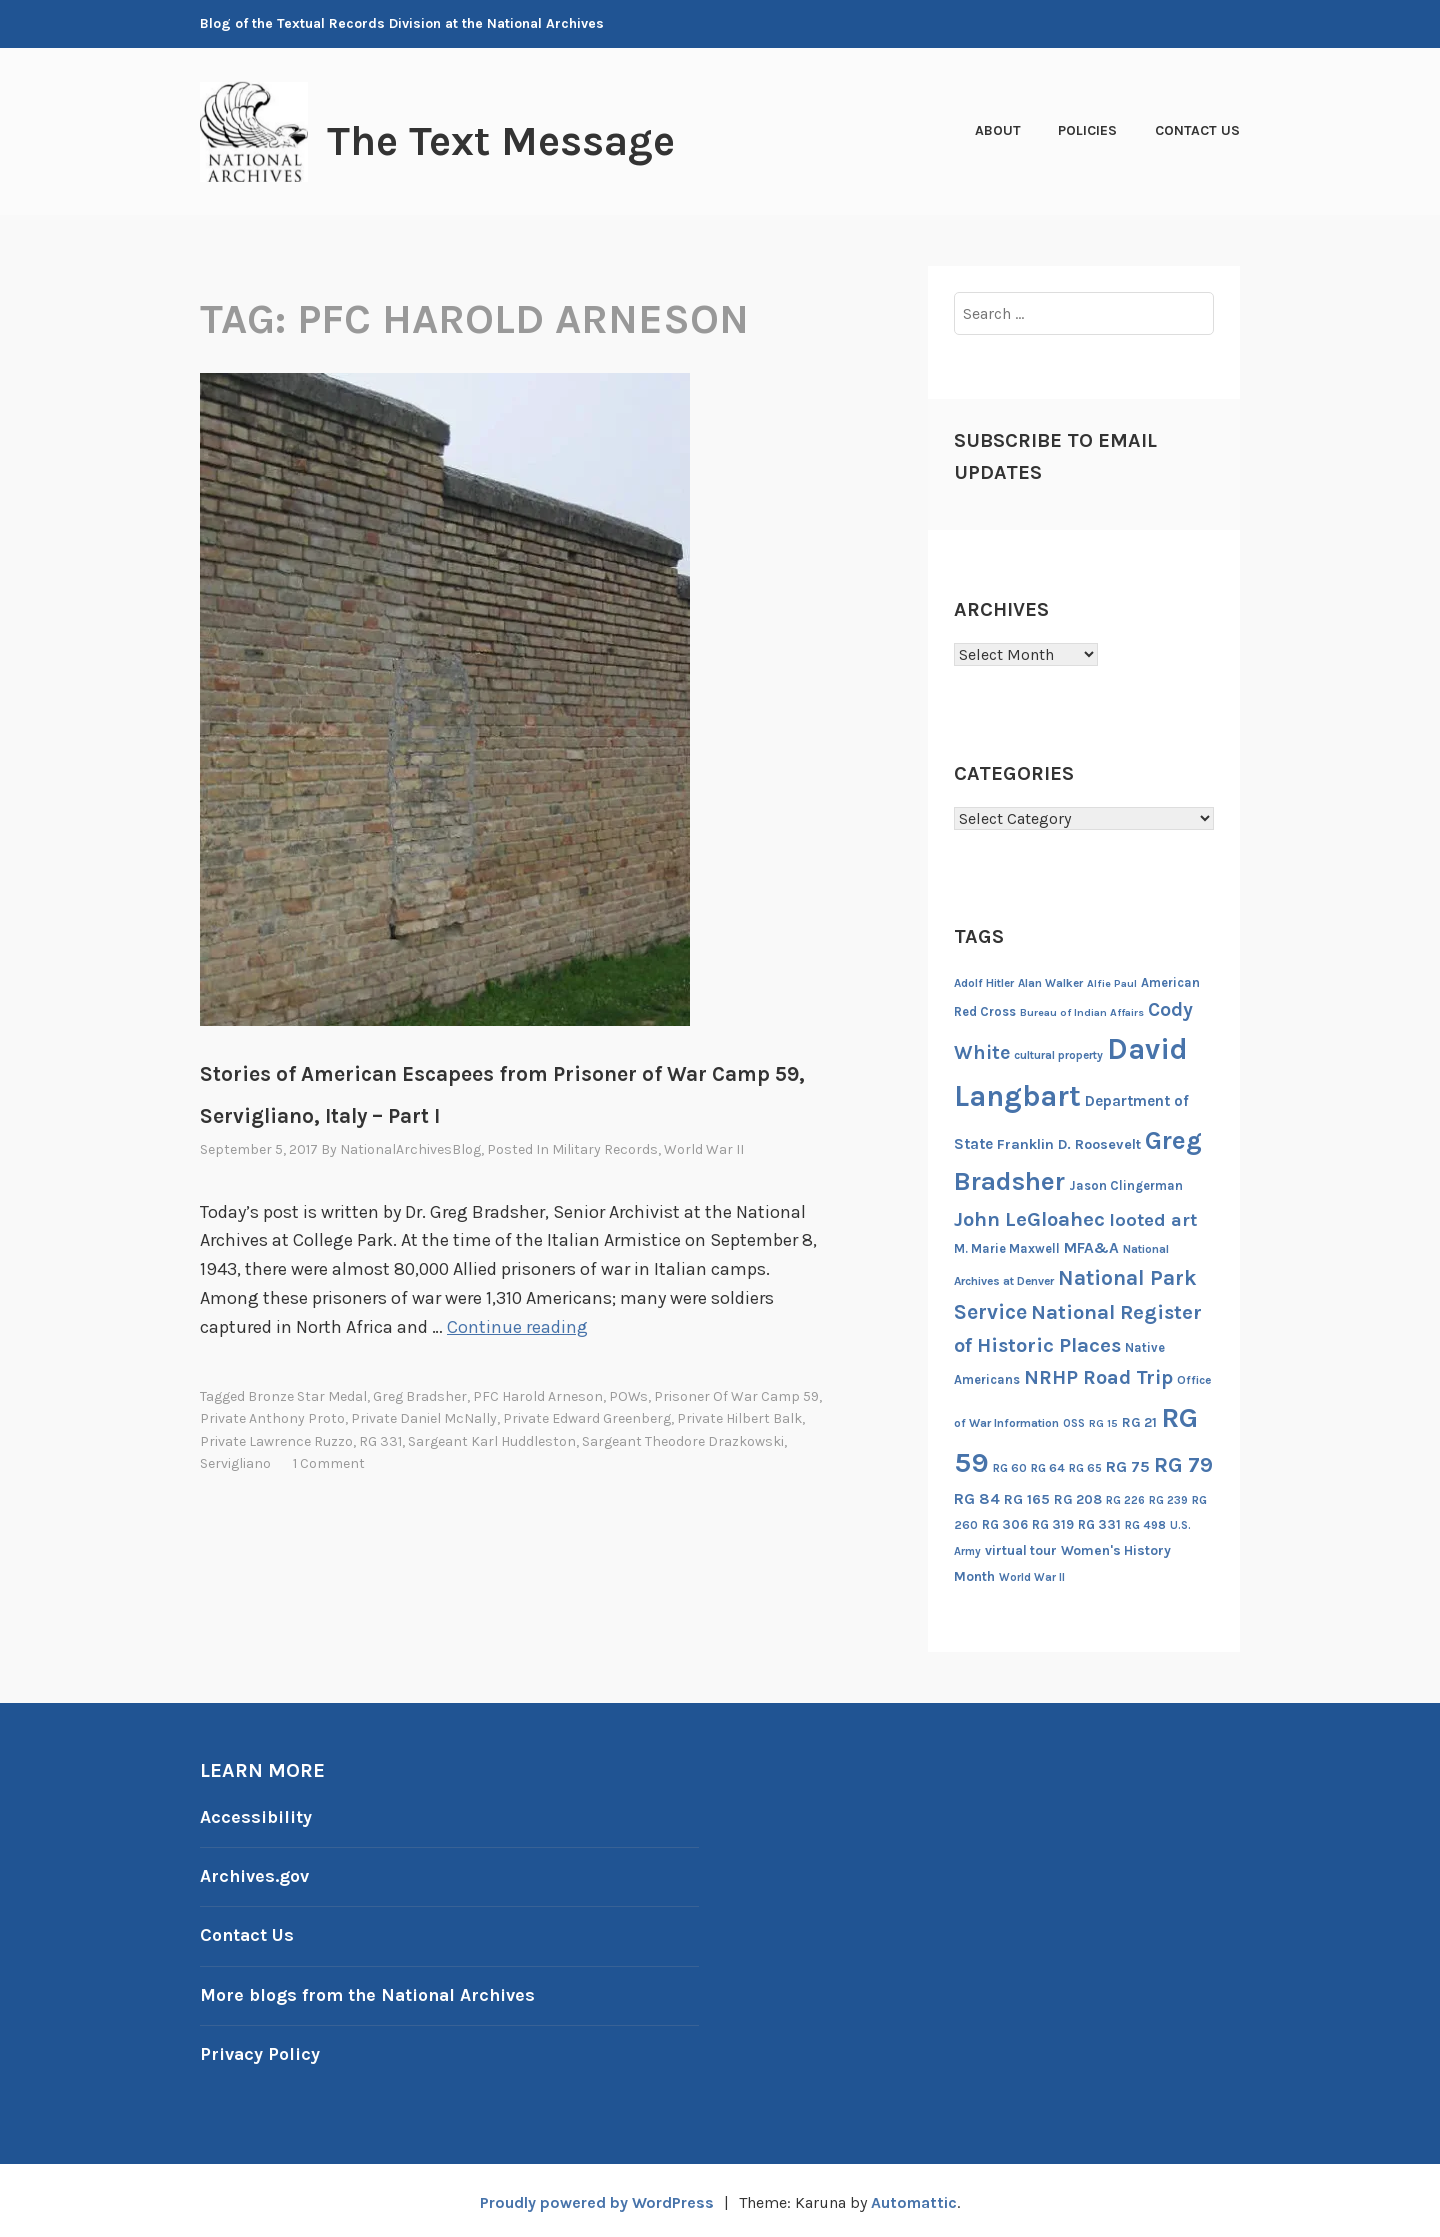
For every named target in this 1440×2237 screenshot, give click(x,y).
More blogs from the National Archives (370, 1992)
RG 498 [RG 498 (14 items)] (1145, 1525)
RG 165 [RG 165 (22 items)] (1027, 1499)
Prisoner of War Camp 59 (736, 1395)
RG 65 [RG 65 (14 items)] (1085, 1468)
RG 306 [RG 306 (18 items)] (1005, 1524)
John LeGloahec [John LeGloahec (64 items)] (1029, 1219)
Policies (1087, 130)
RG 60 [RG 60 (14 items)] (1010, 1468)
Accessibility (256, 1817)
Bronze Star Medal (307, 1395)
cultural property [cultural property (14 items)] (1058, 1055)
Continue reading (517, 1327)
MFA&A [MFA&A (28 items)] (1091, 1248)
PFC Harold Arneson (538, 1395)
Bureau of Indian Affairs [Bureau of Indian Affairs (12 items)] (1082, 1012)
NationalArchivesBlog (410, 1149)
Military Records (605, 1149)
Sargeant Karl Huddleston (492, 1440)
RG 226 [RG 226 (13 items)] (1125, 1500)
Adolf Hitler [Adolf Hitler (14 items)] (984, 983)
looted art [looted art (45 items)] (1153, 1220)
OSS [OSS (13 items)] (1074, 1423)
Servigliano (235, 1462)
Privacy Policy (260, 2051)
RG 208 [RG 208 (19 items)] (1078, 1499)
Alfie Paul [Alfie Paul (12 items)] (1112, 983)
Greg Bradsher (420, 1395)
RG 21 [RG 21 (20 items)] (1139, 1422)
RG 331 (380, 1440)
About (998, 130)
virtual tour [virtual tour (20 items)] (1021, 1550)
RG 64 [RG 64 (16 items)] (1048, 1468)
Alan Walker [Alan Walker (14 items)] (1050, 983)
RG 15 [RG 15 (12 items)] (1103, 1423)
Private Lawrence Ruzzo (276, 1440)
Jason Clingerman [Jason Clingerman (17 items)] (1126, 1185)
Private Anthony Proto (272, 1417)
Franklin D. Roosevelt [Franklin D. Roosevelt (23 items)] (1069, 1144)
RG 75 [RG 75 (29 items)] (1128, 1466)
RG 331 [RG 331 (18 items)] (1099, 1524)
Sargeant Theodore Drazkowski (683, 1440)
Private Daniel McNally (424, 1417)
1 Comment (329, 1462)
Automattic (914, 2198)
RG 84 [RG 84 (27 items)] (977, 1499)
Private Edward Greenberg (587, 1417)
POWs (628, 1395)
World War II (704, 1149)
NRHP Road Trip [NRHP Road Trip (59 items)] (1098, 1377)
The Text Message (504, 141)
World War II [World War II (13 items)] (1032, 1577)
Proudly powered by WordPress (596, 2198)
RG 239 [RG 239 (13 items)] (1168, 1500)
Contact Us (1197, 130)
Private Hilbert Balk (739, 1417)
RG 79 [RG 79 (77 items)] (1183, 1464)
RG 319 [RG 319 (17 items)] (1053, 1524)
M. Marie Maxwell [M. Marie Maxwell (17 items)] (1007, 1248)
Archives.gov (255, 1875)
